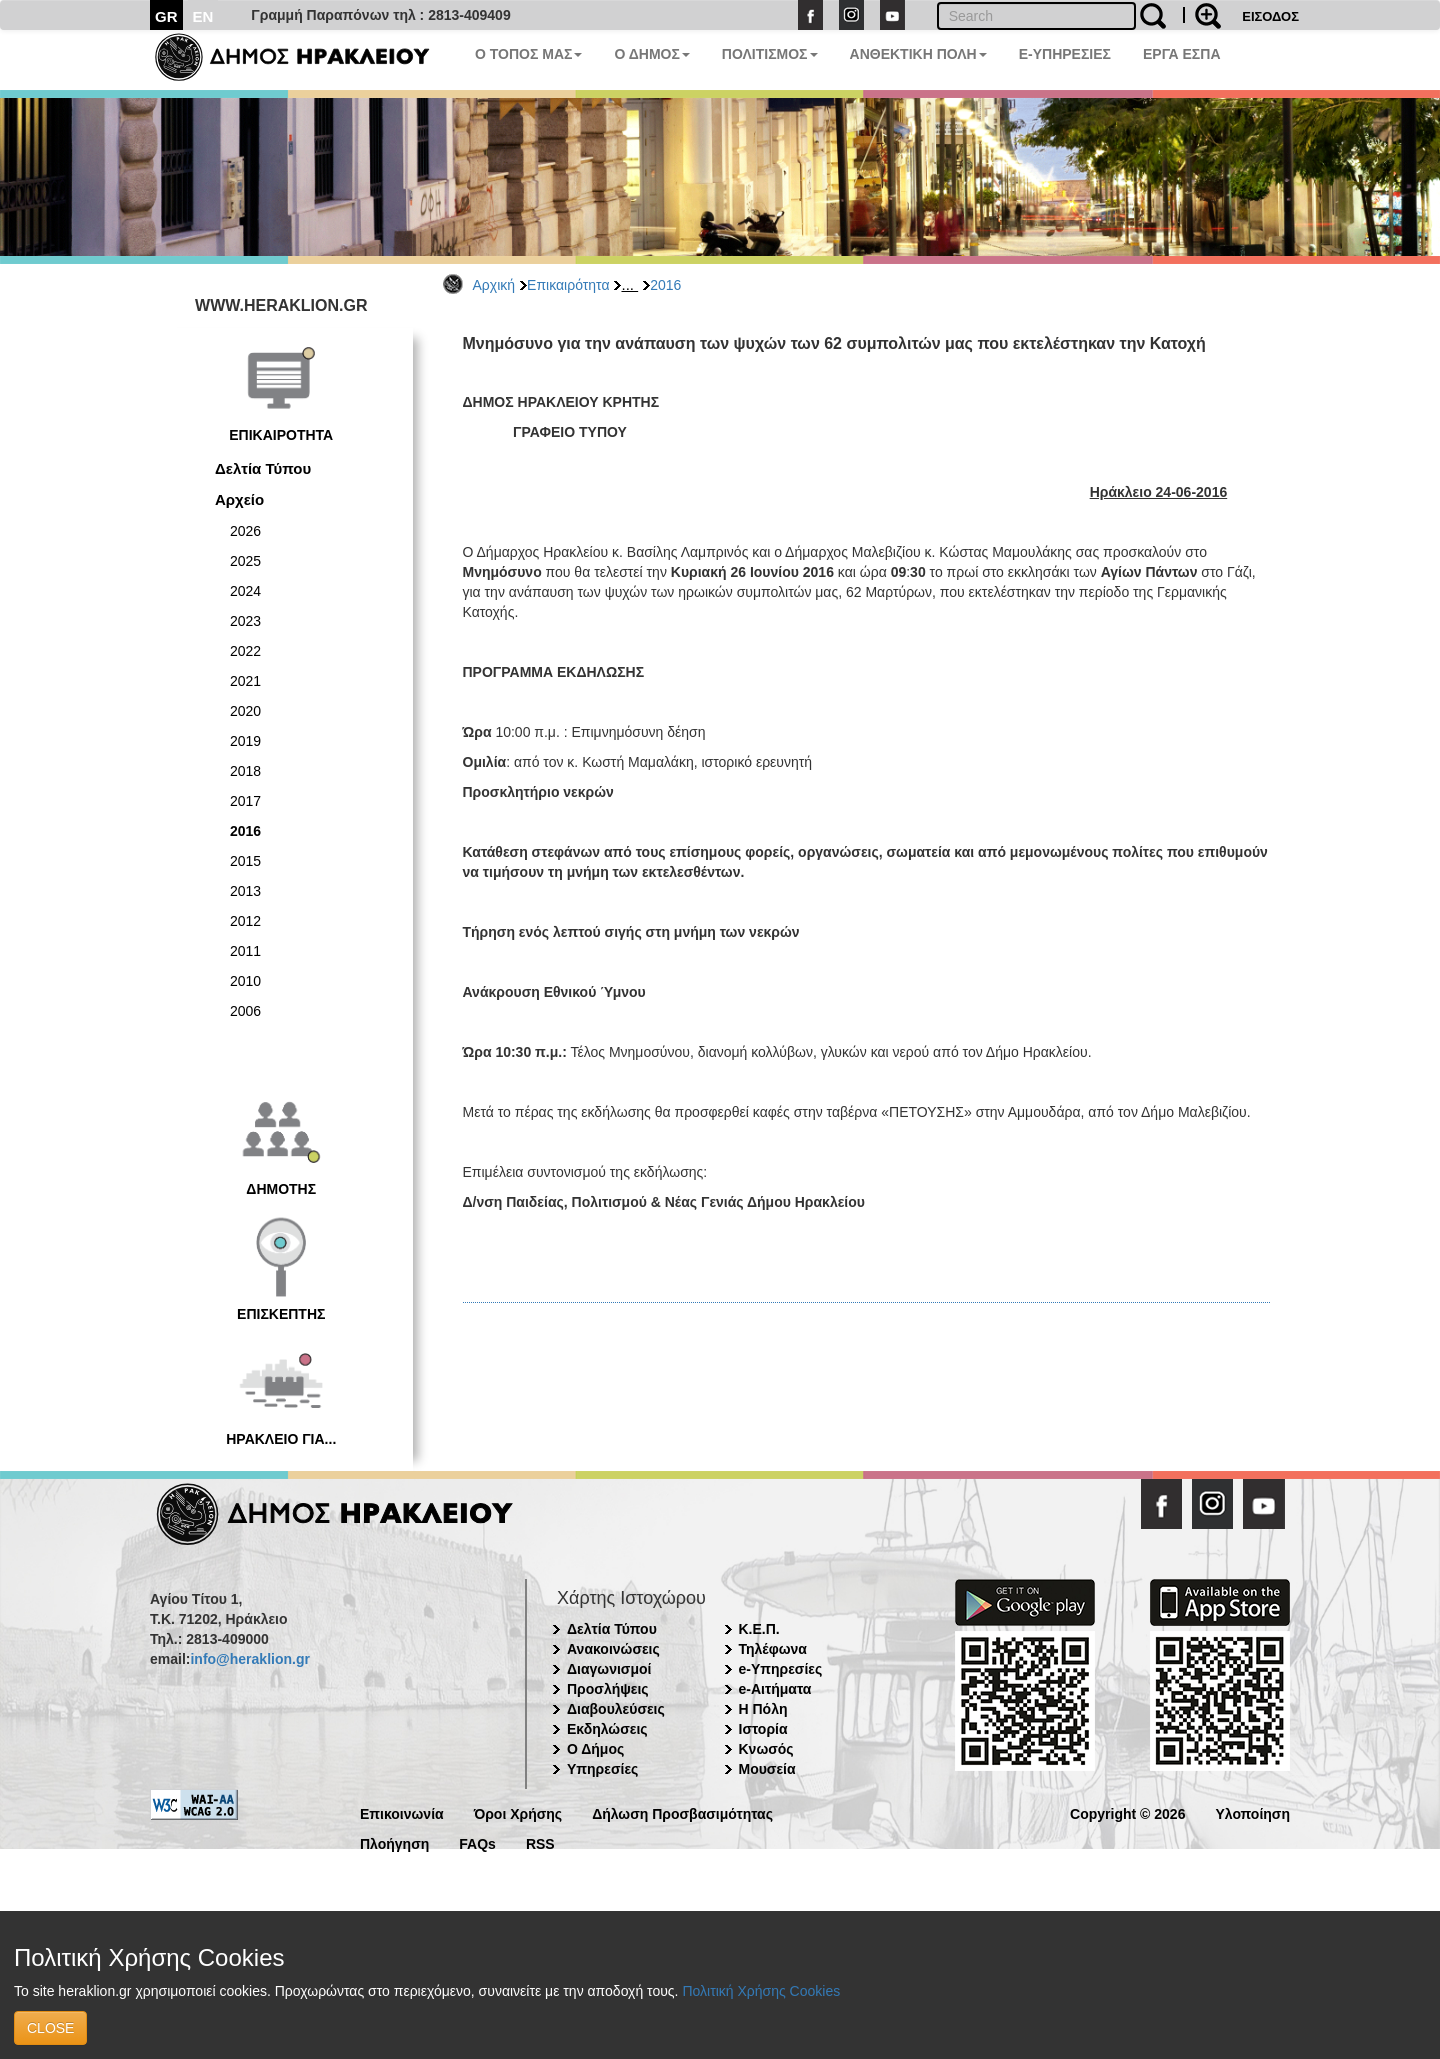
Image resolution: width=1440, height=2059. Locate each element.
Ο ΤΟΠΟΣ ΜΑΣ (528, 54)
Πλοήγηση (394, 1842)
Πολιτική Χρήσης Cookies (761, 1991)
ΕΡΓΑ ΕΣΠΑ (1182, 54)
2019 (245, 741)
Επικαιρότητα (568, 285)
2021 (245, 681)
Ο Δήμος (595, 1749)
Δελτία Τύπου (263, 468)
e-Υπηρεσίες (781, 1669)
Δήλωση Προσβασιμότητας (682, 1812)
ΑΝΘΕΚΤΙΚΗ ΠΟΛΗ (918, 54)
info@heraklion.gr (249, 1659)
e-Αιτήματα (775, 1689)
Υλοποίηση (1252, 1812)
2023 (245, 621)
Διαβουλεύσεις (616, 1709)
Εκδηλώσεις (607, 1729)
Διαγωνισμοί (609, 1669)
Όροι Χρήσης (518, 1812)
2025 (245, 561)
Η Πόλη (763, 1709)
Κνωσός (766, 1749)
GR (166, 16)
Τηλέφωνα (773, 1649)
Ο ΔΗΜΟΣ (651, 54)
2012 (245, 921)
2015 (245, 861)
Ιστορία (763, 1729)
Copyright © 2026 (1127, 1812)
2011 (245, 951)
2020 (245, 711)
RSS (540, 1842)
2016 (665, 285)
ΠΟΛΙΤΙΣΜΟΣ (770, 54)
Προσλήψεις (608, 1689)
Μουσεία (767, 1769)
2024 (245, 591)
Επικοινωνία (402, 1812)
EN (203, 16)
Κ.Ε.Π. (759, 1629)
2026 (245, 531)
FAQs (477, 1842)
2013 (245, 891)
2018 (245, 771)
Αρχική (494, 285)
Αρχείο (239, 499)
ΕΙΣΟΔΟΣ (1270, 16)
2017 (245, 801)
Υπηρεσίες (602, 1769)
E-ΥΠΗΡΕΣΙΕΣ (1065, 54)
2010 (245, 981)
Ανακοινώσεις (613, 1649)
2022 (245, 651)
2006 (245, 1011)
